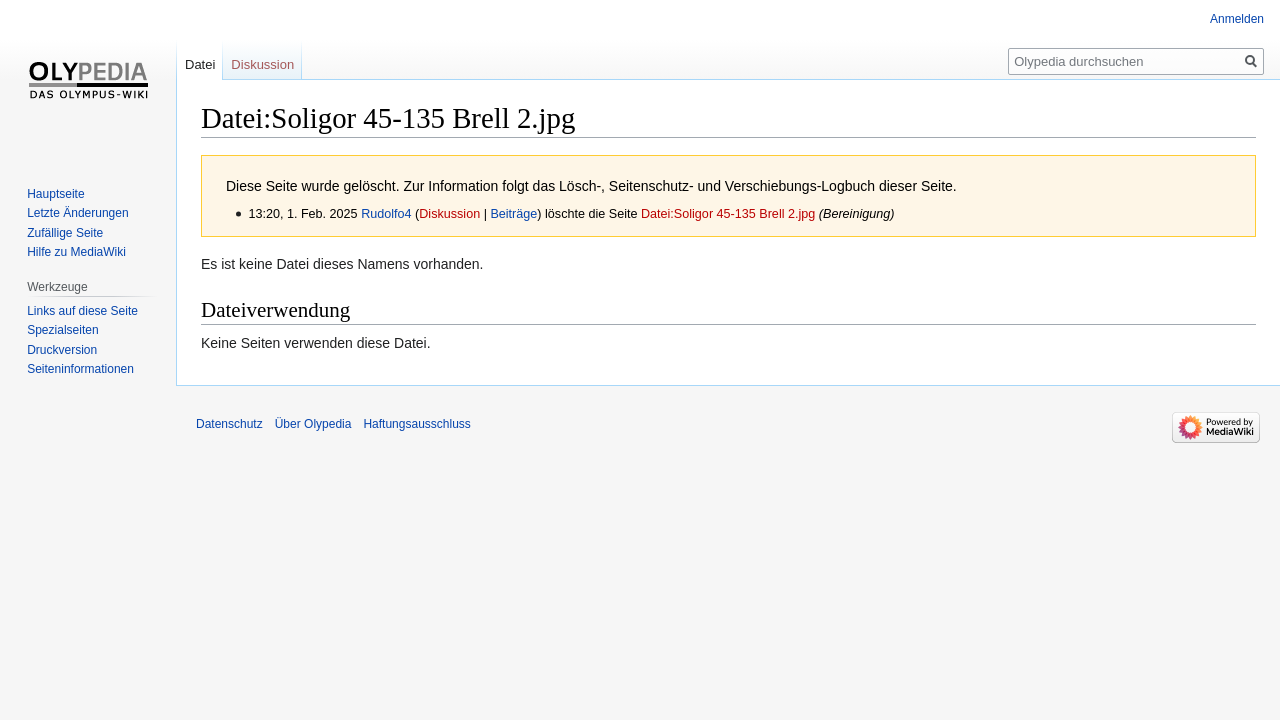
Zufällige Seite (65, 233)
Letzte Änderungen (77, 213)
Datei (200, 64)
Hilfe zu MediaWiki (76, 252)
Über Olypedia (313, 424)
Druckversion (62, 350)
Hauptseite (55, 194)
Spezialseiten (62, 330)
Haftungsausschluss (416, 424)
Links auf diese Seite (82, 311)
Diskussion (449, 214)
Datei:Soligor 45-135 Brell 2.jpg (728, 214)
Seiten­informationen (80, 369)
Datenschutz (229, 424)
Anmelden (1237, 19)
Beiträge (513, 214)
